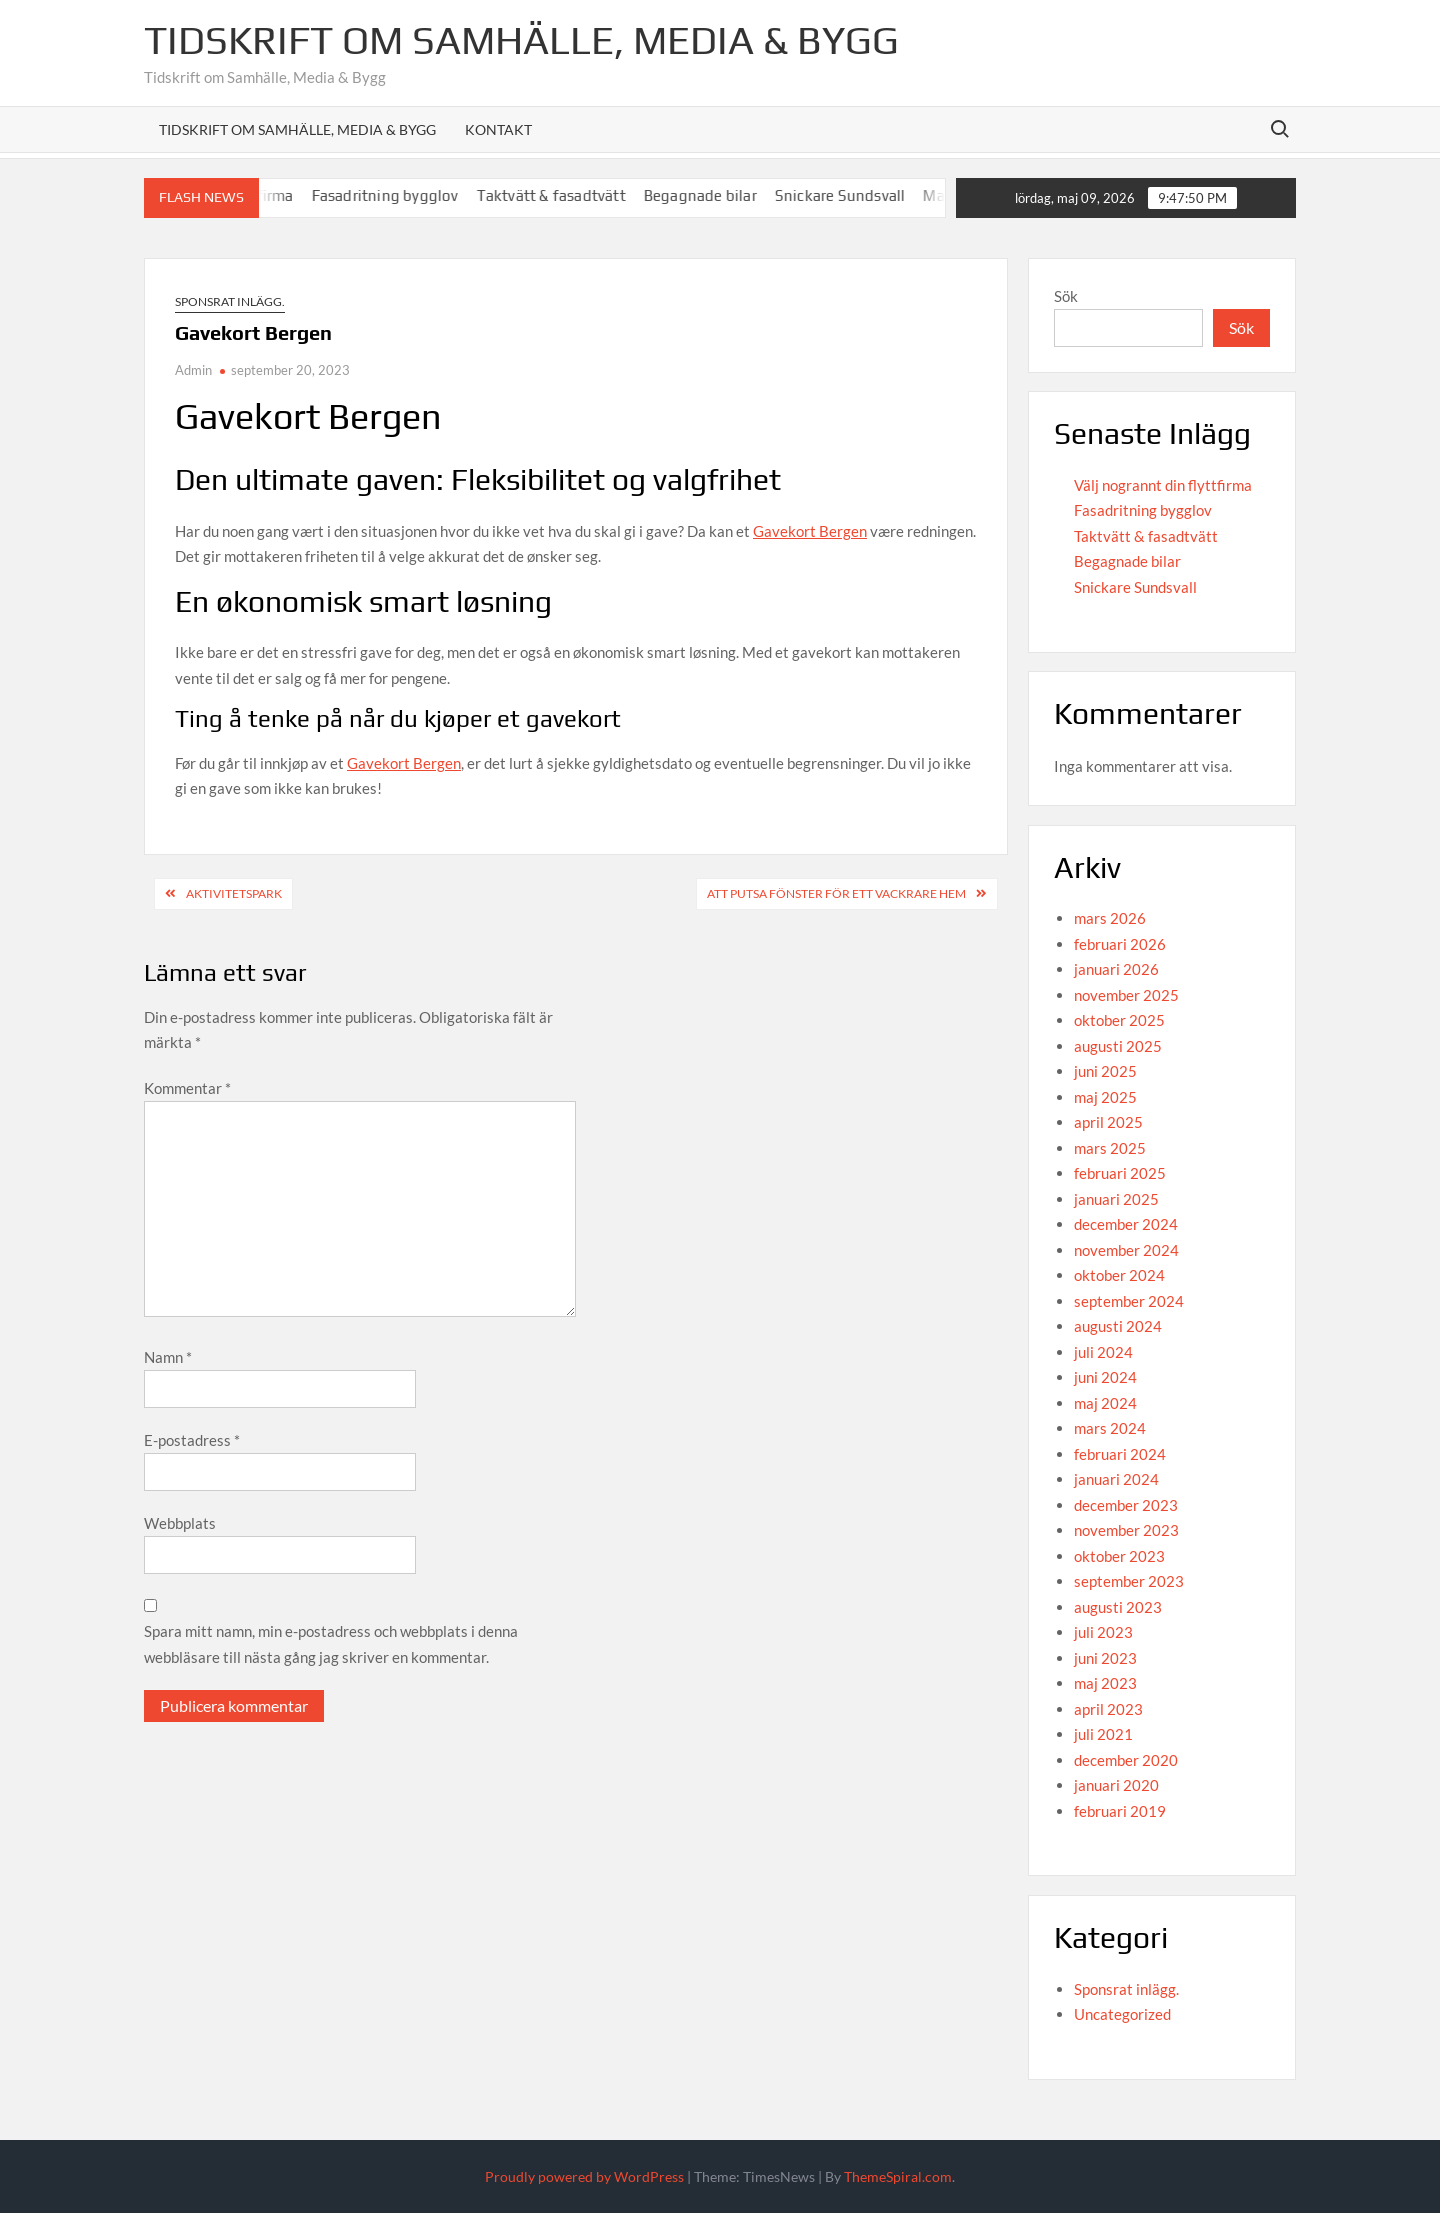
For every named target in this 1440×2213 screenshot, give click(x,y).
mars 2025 (1110, 1148)
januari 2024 (1116, 1479)
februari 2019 (1120, 1811)
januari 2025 (1116, 1199)
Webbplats (180, 1523)
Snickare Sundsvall (852, 195)
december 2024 (1126, 1224)
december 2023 (1126, 1505)
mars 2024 (1110, 1428)
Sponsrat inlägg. (230, 301)
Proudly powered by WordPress (584, 2176)
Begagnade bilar (712, 195)
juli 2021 (1103, 1734)
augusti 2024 (1118, 1326)
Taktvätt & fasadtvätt (563, 195)
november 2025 (1126, 995)
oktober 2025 (1119, 1020)
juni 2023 (1105, 1658)
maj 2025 (1105, 1097)
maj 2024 (1105, 1403)
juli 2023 (1103, 1632)
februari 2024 (1120, 1454)
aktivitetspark (234, 893)
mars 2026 (1110, 918)
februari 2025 (1120, 1173)
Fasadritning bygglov (397, 195)
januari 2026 (1116, 969)
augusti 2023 (1118, 1607)
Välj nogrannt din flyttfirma (1163, 485)
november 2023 (1126, 1530)
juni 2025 (1105, 1071)
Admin (193, 370)
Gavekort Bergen (810, 531)
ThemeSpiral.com (898, 2176)
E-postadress (192, 1440)
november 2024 (1126, 1250)
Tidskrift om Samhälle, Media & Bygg (521, 40)
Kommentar (187, 1088)
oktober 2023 (1119, 1556)
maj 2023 (1105, 1683)
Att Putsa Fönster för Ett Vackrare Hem (836, 893)
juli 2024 (1103, 1352)
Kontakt (498, 129)
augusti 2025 (1118, 1046)
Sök (1066, 296)
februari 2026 (1120, 944)
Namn (168, 1357)
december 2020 (1126, 1760)
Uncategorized (1122, 2014)
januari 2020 (1116, 1785)
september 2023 (1129, 1581)
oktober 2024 (1119, 1275)
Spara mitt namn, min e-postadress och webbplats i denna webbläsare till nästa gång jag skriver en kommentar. (331, 1644)
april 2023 (1108, 1709)
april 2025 (1108, 1122)
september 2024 (1129, 1301)
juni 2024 (1105, 1377)
